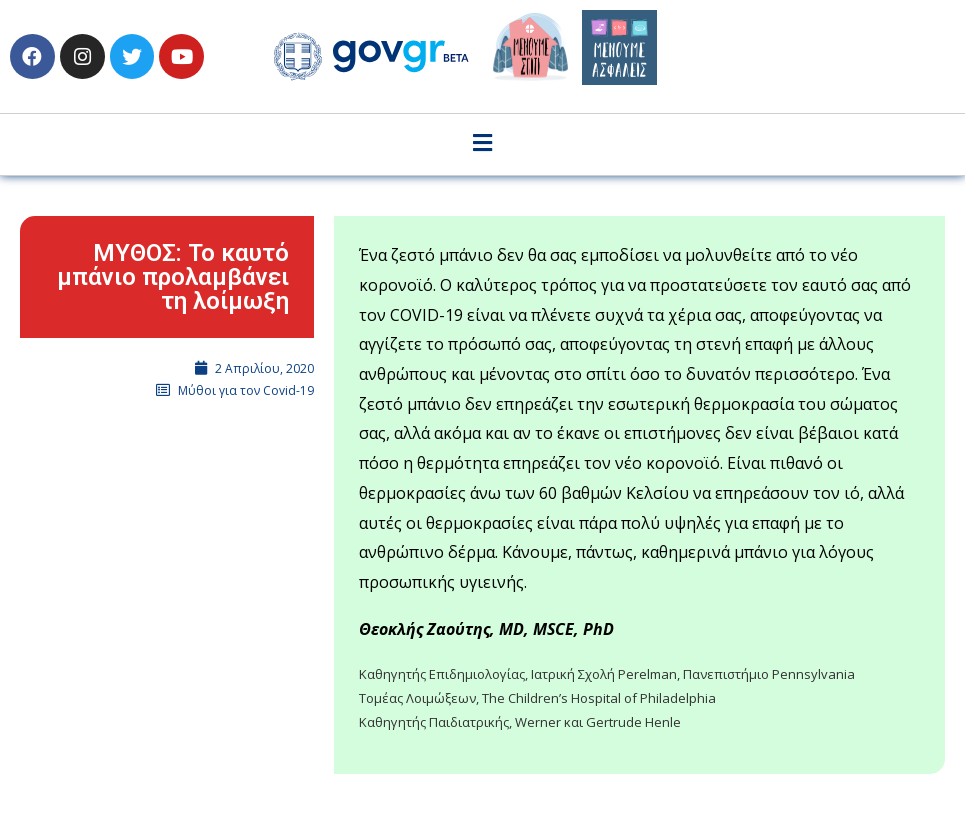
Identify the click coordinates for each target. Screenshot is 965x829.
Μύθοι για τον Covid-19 (246, 390)
